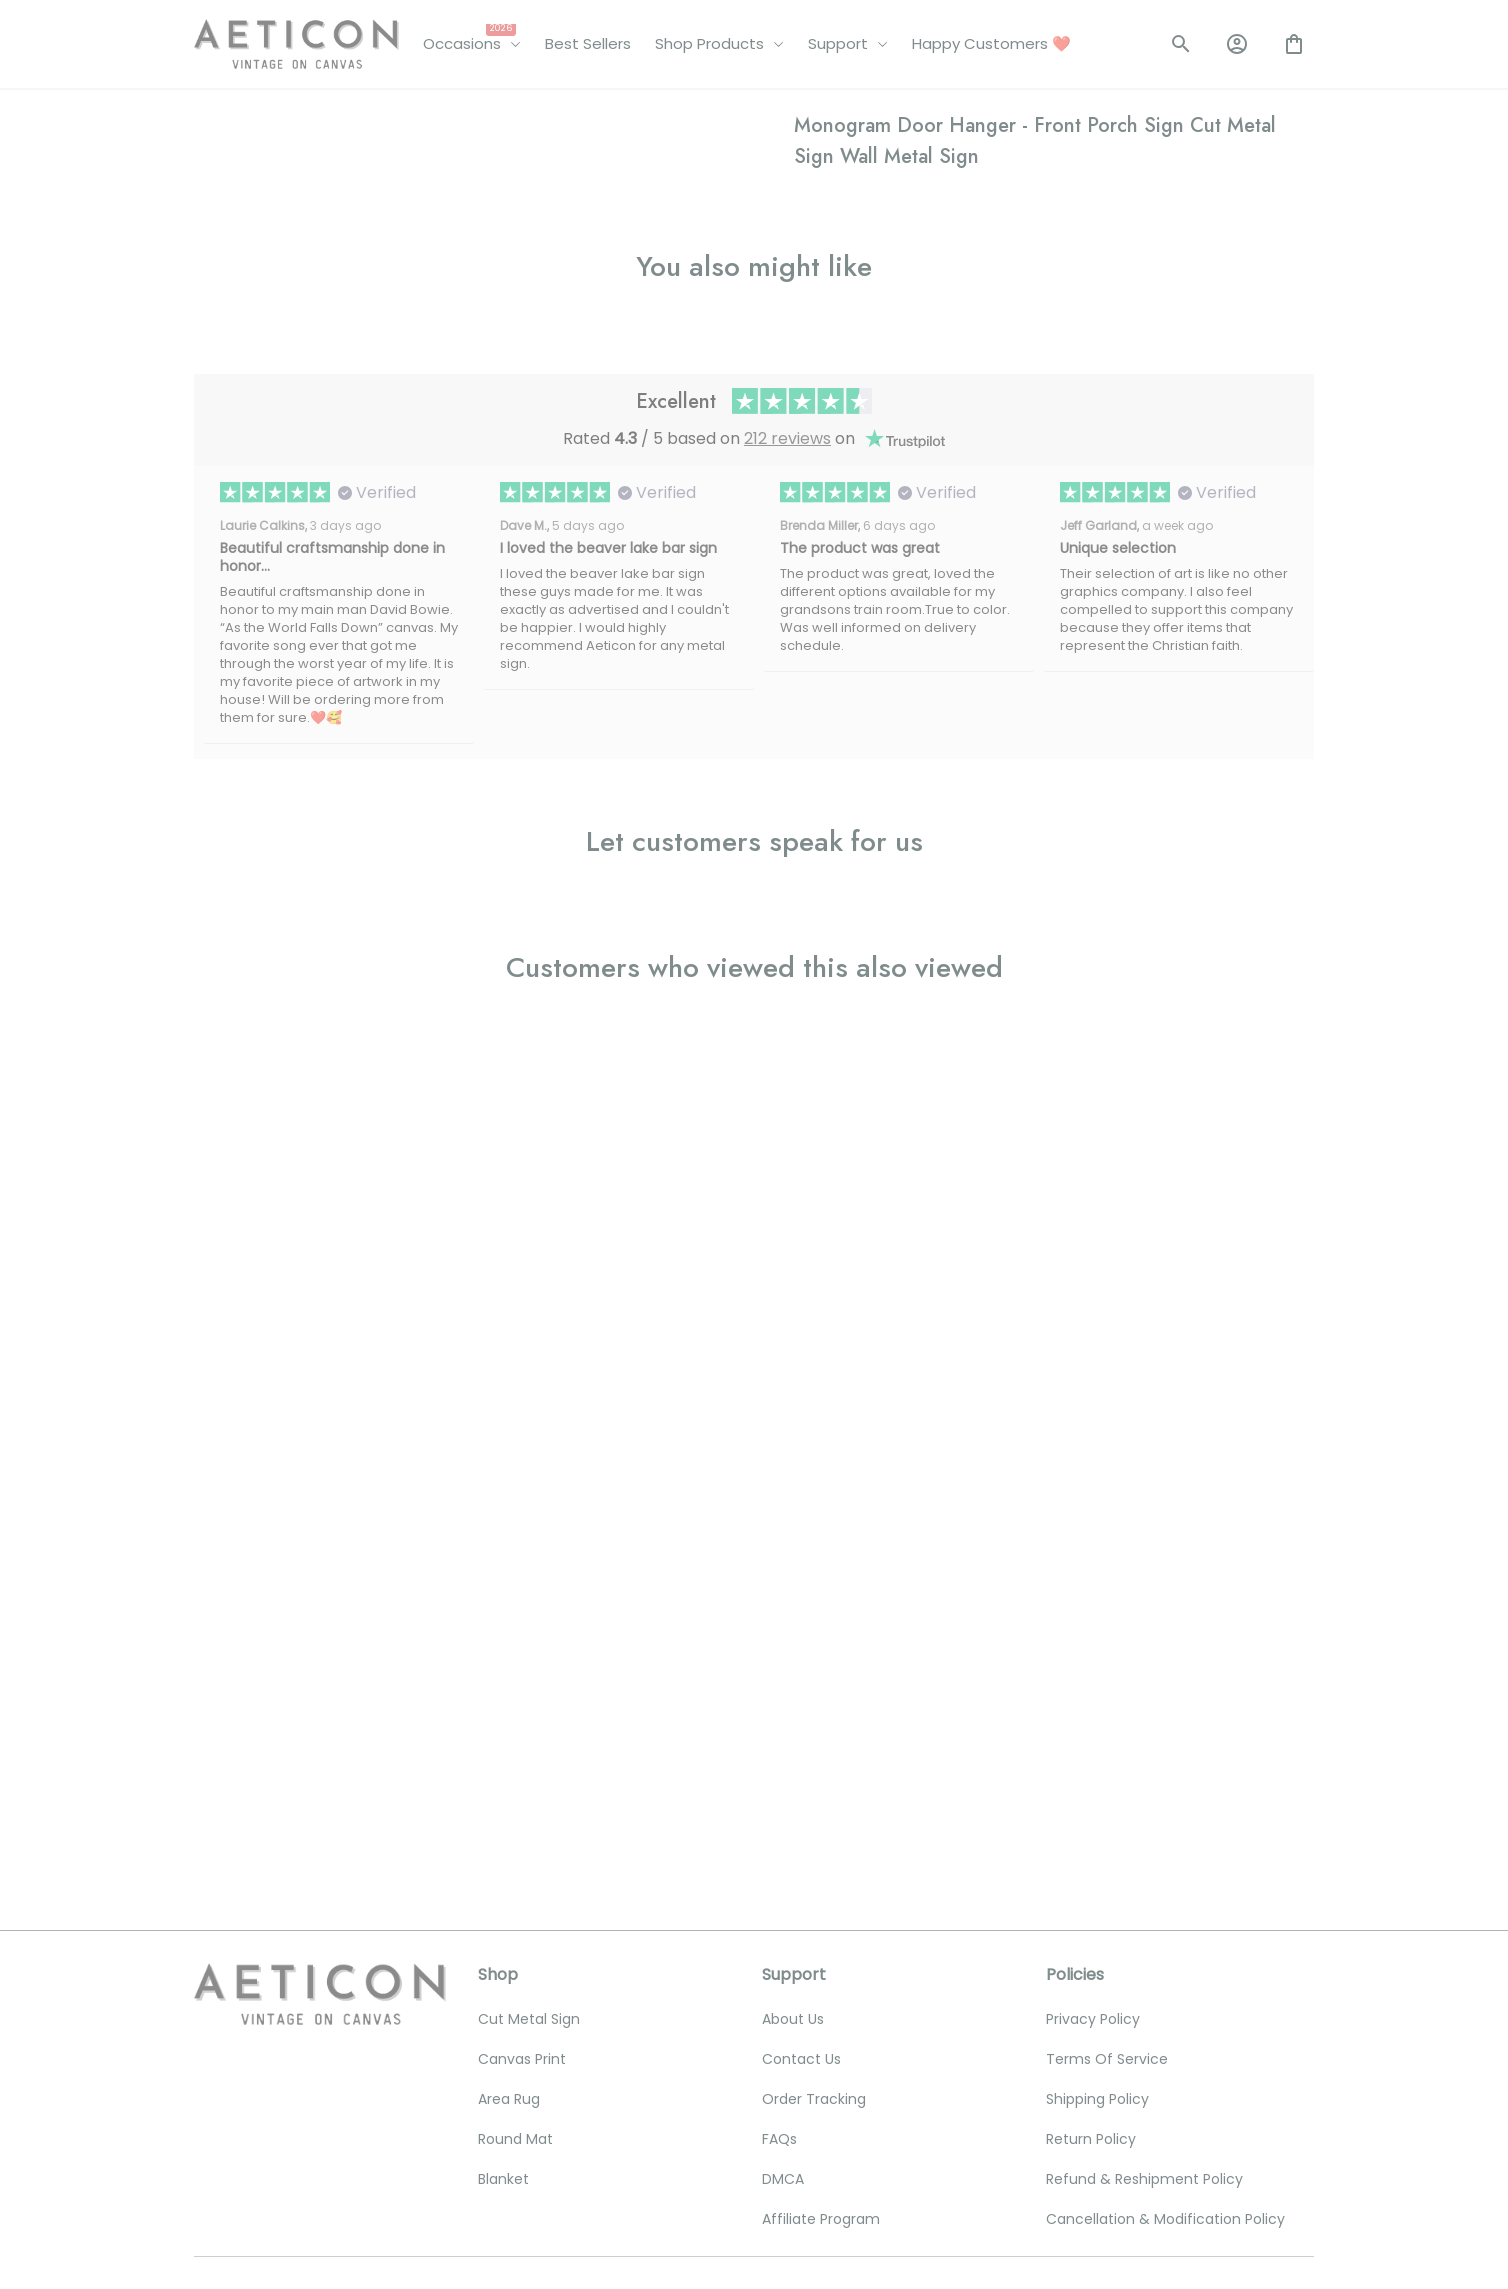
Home (215, 118)
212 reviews (787, 1226)
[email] (317, 1999)
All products (299, 118)
